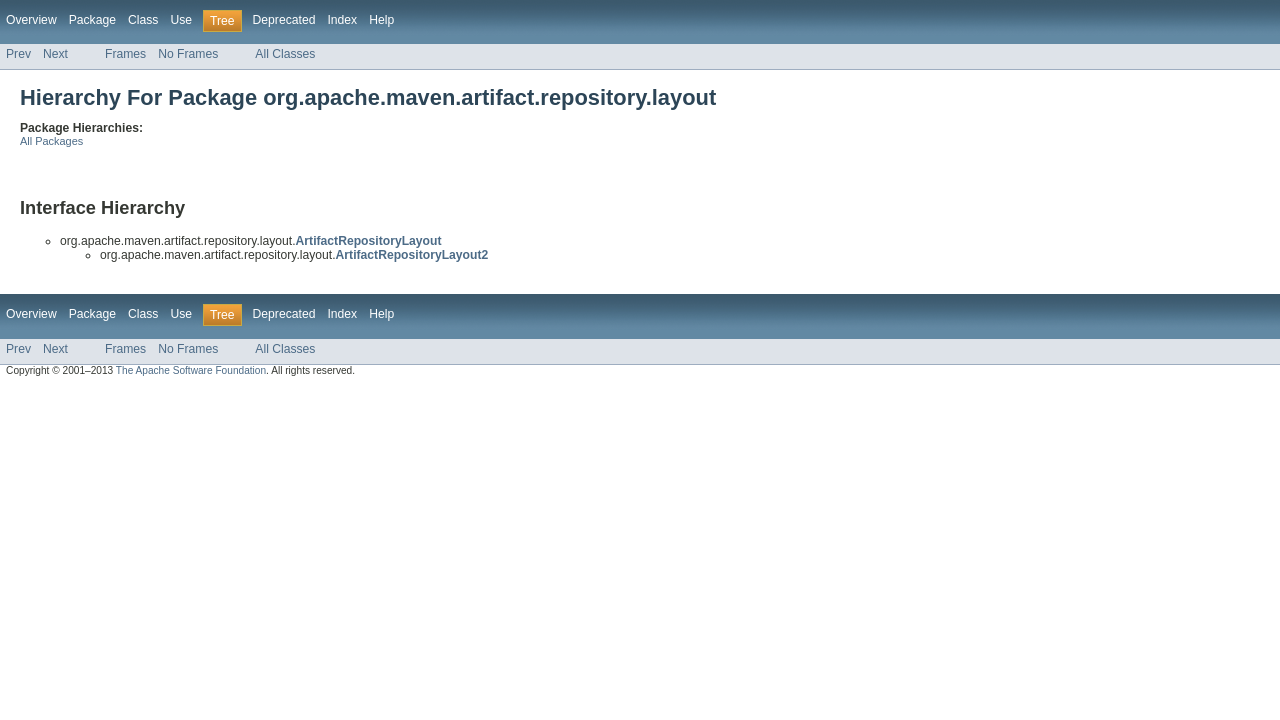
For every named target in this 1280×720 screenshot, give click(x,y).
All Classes (285, 54)
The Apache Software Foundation (191, 370)
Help (381, 20)
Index (342, 20)
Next (55, 54)
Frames (125, 54)
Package (92, 20)
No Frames (188, 54)
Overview (31, 20)
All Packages (51, 141)
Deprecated (284, 20)
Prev (18, 54)
